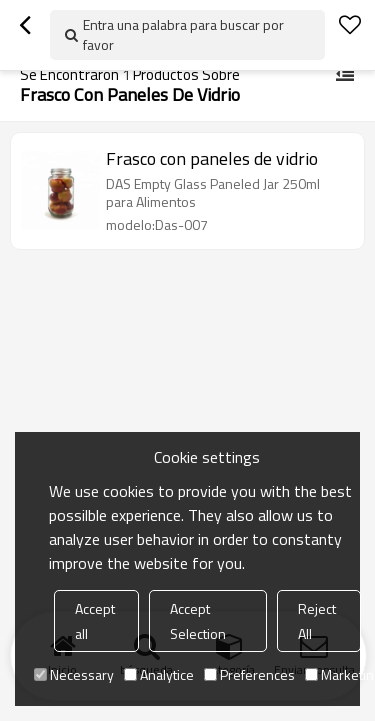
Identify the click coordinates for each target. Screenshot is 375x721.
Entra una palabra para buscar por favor (183, 34)
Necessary (74, 674)
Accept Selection (198, 621)
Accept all (95, 621)
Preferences (249, 674)
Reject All (317, 621)
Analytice (159, 674)
